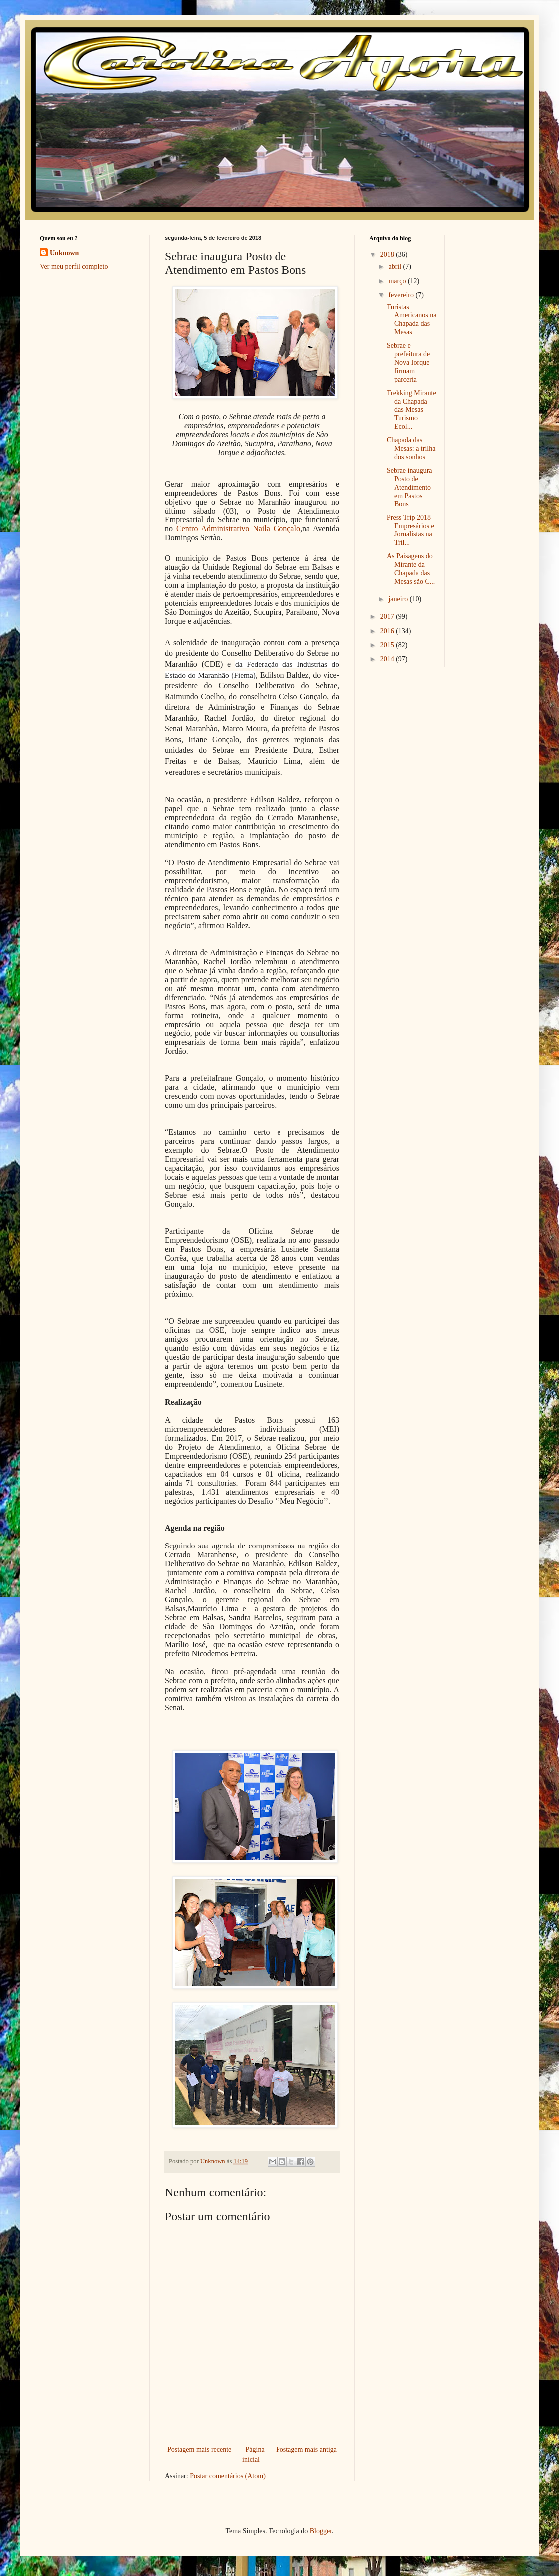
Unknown (64, 253)
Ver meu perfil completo (74, 266)
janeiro (398, 599)
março (397, 281)
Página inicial (253, 2454)
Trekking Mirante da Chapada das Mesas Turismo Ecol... (411, 409)
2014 (388, 659)
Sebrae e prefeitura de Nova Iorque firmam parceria (408, 362)
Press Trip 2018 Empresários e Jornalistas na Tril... (410, 530)
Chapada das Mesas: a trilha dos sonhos (411, 448)
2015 (388, 645)
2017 (388, 616)
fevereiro (401, 295)
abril (395, 266)
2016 (388, 631)
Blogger (321, 2531)
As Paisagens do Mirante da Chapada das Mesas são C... (411, 568)
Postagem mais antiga (306, 2449)
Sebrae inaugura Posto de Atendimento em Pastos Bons (409, 487)
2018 (388, 254)
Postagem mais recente (199, 2449)
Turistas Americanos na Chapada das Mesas (411, 319)
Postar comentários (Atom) (228, 2476)
